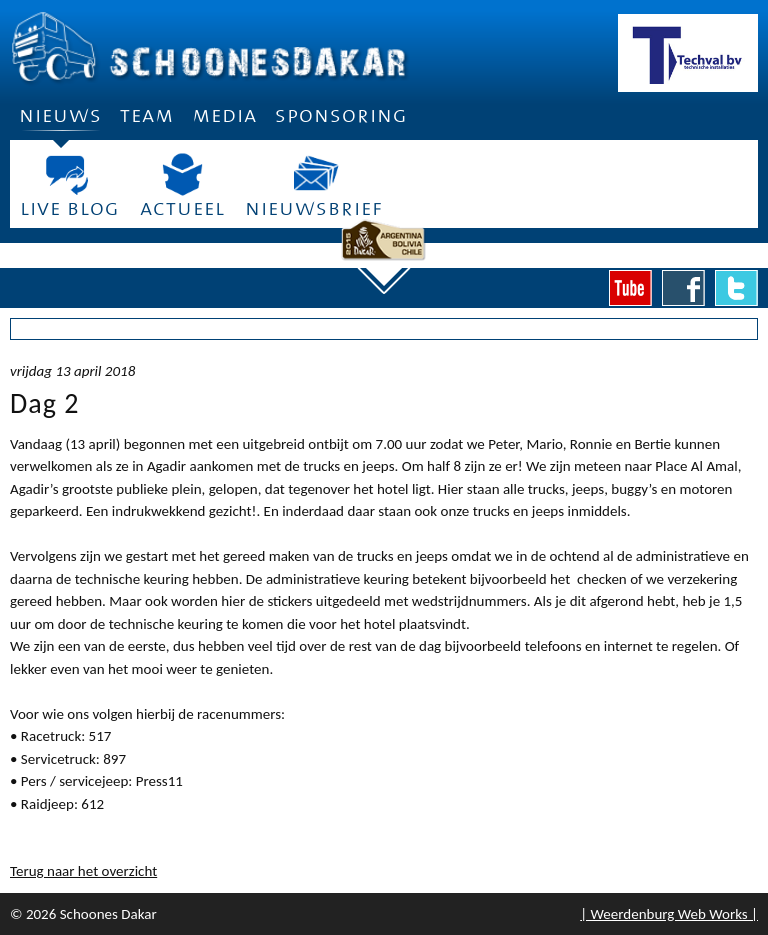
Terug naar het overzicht (83, 871)
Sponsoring (341, 115)
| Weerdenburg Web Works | (669, 914)
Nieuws (60, 122)
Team (147, 115)
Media (224, 115)
